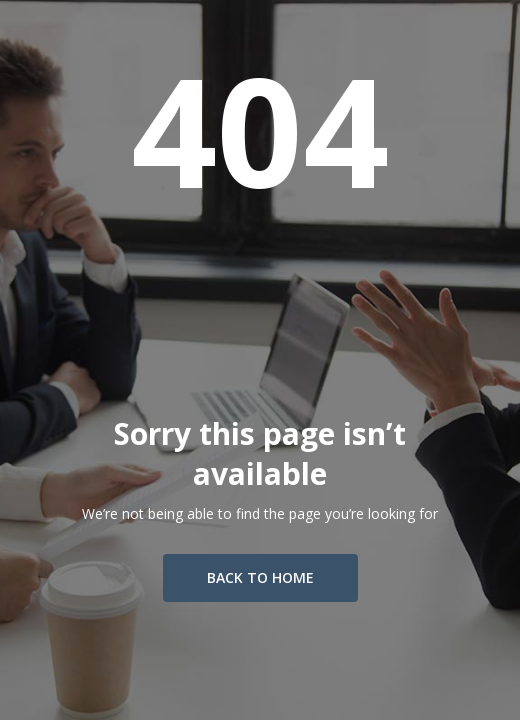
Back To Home (260, 577)
